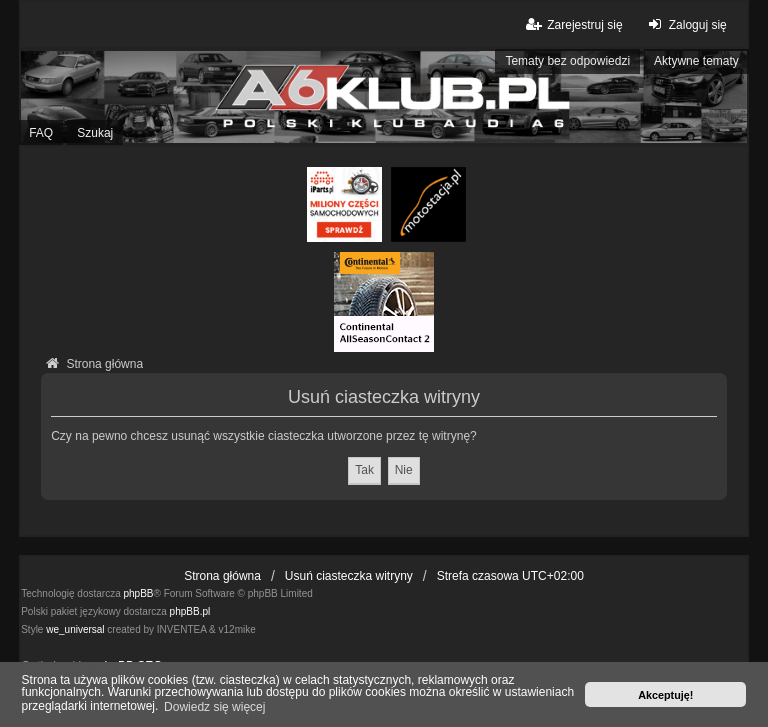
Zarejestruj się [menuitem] (572, 24)
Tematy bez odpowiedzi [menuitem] (567, 61)
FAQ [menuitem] (41, 133)
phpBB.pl (190, 611)
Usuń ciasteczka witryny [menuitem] (349, 576)
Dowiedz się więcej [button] (214, 707)
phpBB (139, 593)
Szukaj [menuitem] (95, 133)
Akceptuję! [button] (665, 695)
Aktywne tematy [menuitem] (696, 61)
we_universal (75, 629)
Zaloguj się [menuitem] (685, 24)
